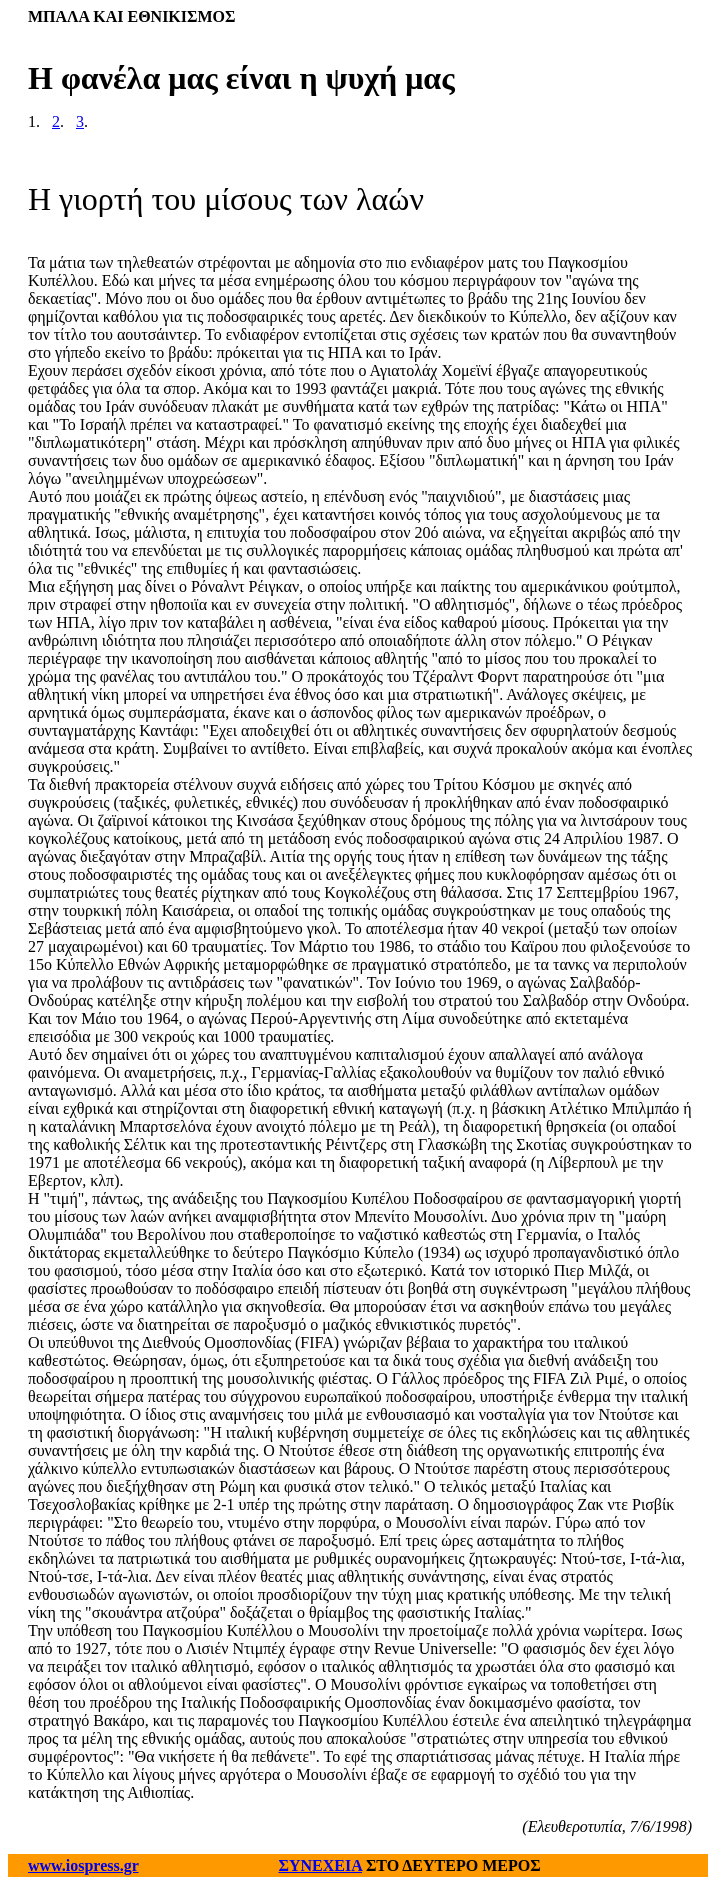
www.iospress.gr (83, 1865)
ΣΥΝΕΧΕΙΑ (320, 1865)
